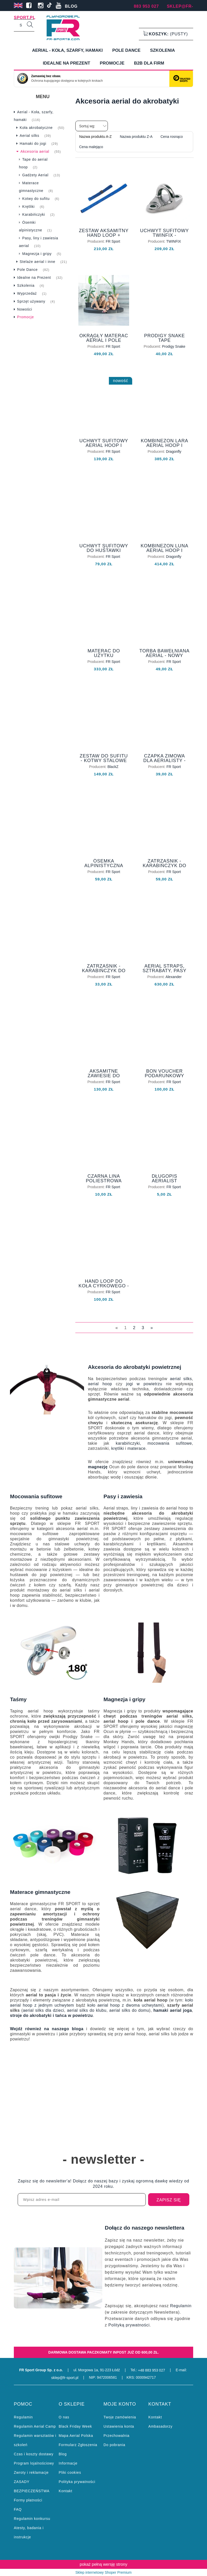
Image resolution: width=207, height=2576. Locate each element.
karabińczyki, (128, 1443)
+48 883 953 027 (151, 2370)
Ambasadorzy (160, 2426)
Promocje (25, 317)
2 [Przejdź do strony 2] (134, 1327)
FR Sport (113, 241)
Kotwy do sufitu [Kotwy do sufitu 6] (36, 199)
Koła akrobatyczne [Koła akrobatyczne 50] (36, 128)
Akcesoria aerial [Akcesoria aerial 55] (34, 151)
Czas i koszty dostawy (34, 2454)
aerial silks (181, 1379)
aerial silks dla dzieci (43, 2010)
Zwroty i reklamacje (31, 2472)
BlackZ (112, 767)
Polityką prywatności (129, 2325)
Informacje (68, 2463)
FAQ (18, 2509)
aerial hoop (100, 1384)
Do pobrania (114, 2445)
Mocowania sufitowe (36, 1496)
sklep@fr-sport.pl (64, 2378)
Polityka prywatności (77, 2482)
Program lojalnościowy (34, 2463)
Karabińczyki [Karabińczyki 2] (33, 214)
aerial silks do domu (129, 2010)
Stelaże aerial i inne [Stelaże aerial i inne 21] (37, 262)
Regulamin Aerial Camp (35, 2426)
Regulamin (181, 2306)
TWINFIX (173, 241)
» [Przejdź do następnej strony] (151, 1327)
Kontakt (65, 2491)
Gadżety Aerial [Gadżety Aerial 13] (35, 175)
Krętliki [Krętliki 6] (28, 206)
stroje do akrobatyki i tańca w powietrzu (51, 2015)
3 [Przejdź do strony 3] (143, 1327)
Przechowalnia (116, 2436)
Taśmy (18, 1699)
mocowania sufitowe (170, 1443)
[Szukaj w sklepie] (21, 25)
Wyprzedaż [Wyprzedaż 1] (27, 293)
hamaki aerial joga (172, 2010)
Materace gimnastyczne (40, 1892)
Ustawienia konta (119, 2426)
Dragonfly (173, 451)
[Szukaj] (30, 25)
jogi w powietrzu (144, 1384)
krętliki (117, 1448)
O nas (64, 2417)
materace (137, 1448)
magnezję (98, 1467)
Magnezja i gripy (124, 1699)
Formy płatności (28, 2500)
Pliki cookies (70, 2472)
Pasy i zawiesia (123, 1496)
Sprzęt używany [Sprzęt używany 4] (31, 301)
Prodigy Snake (173, 346)
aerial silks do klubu (86, 2010)
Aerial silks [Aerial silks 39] (29, 136)
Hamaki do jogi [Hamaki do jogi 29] (33, 143)
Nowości (24, 309)
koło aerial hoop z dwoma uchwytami (124, 2005)
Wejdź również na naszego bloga (47, 2029)
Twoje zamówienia (120, 2417)
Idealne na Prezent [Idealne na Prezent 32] (34, 277)
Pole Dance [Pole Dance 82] (27, 270)
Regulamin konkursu (32, 2519)
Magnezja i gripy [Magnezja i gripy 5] (37, 254)
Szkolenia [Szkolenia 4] (26, 285)
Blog (63, 2454)
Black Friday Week (75, 2426)
